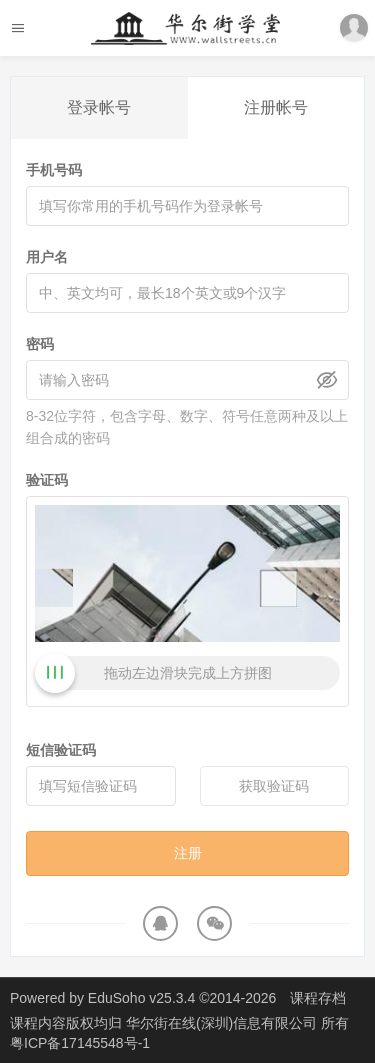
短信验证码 (61, 750)
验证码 (47, 480)
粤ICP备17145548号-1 (80, 1043)
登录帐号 (99, 107)
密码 (40, 344)
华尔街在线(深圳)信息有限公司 (223, 1023)
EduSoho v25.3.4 (141, 998)
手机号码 (54, 170)
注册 (188, 853)
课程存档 (318, 998)
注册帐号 (276, 107)
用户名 (47, 257)
